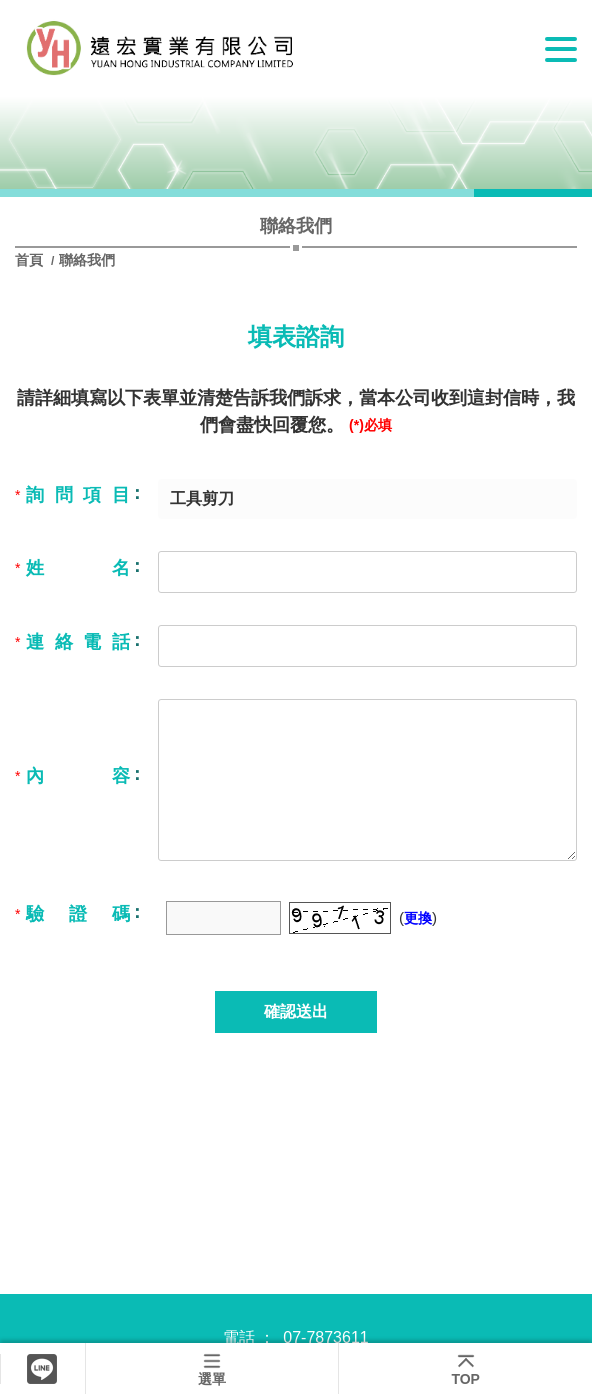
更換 (418, 918)
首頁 (31, 260)
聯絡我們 (87, 260)
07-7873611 (325, 1337)
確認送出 (296, 1011)
